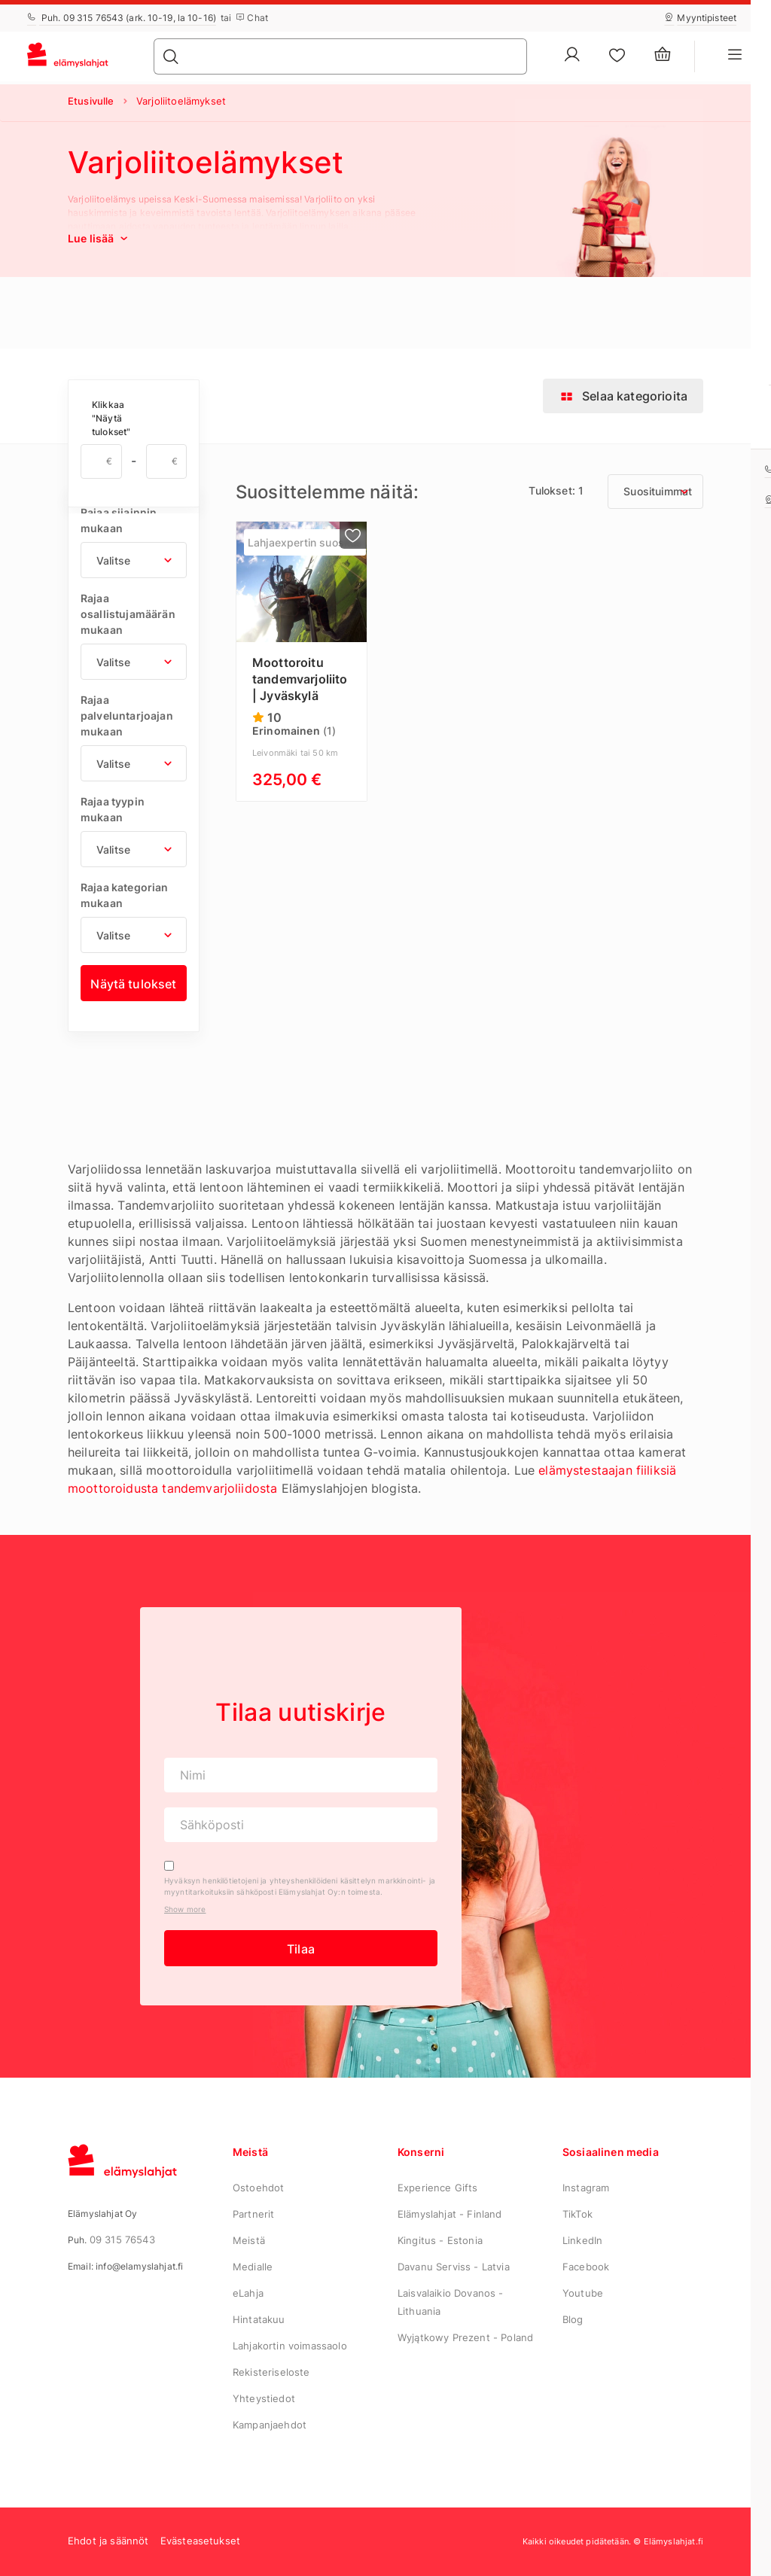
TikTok (577, 2214)
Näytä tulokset (133, 983)
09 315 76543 (122, 2239)
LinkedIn (582, 2240)
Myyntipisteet (700, 17)
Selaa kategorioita (623, 395)
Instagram (585, 2188)
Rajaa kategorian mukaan (125, 895)
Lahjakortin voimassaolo (290, 2346)
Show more (185, 1909)
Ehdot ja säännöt (108, 2541)
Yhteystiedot (264, 2398)
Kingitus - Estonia (440, 2240)
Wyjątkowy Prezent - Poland (465, 2337)
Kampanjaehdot (269, 2425)
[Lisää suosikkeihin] (353, 535)
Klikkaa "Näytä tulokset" (111, 418)
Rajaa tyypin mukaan (113, 809)
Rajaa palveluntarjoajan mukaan (127, 715)
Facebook (585, 2267)
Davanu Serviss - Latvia (454, 2267)
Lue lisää (99, 238)
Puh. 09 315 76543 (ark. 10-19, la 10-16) (121, 17)
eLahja (248, 2293)
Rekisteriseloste (271, 2372)
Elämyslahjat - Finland (450, 2214)
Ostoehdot (258, 2188)
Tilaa (301, 1948)
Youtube (582, 2293)
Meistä (249, 2240)
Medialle (253, 2267)
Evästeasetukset (200, 2541)
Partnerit (253, 2214)
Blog (573, 2319)
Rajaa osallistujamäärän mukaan (128, 614)
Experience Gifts (438, 2188)
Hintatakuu (259, 2319)
